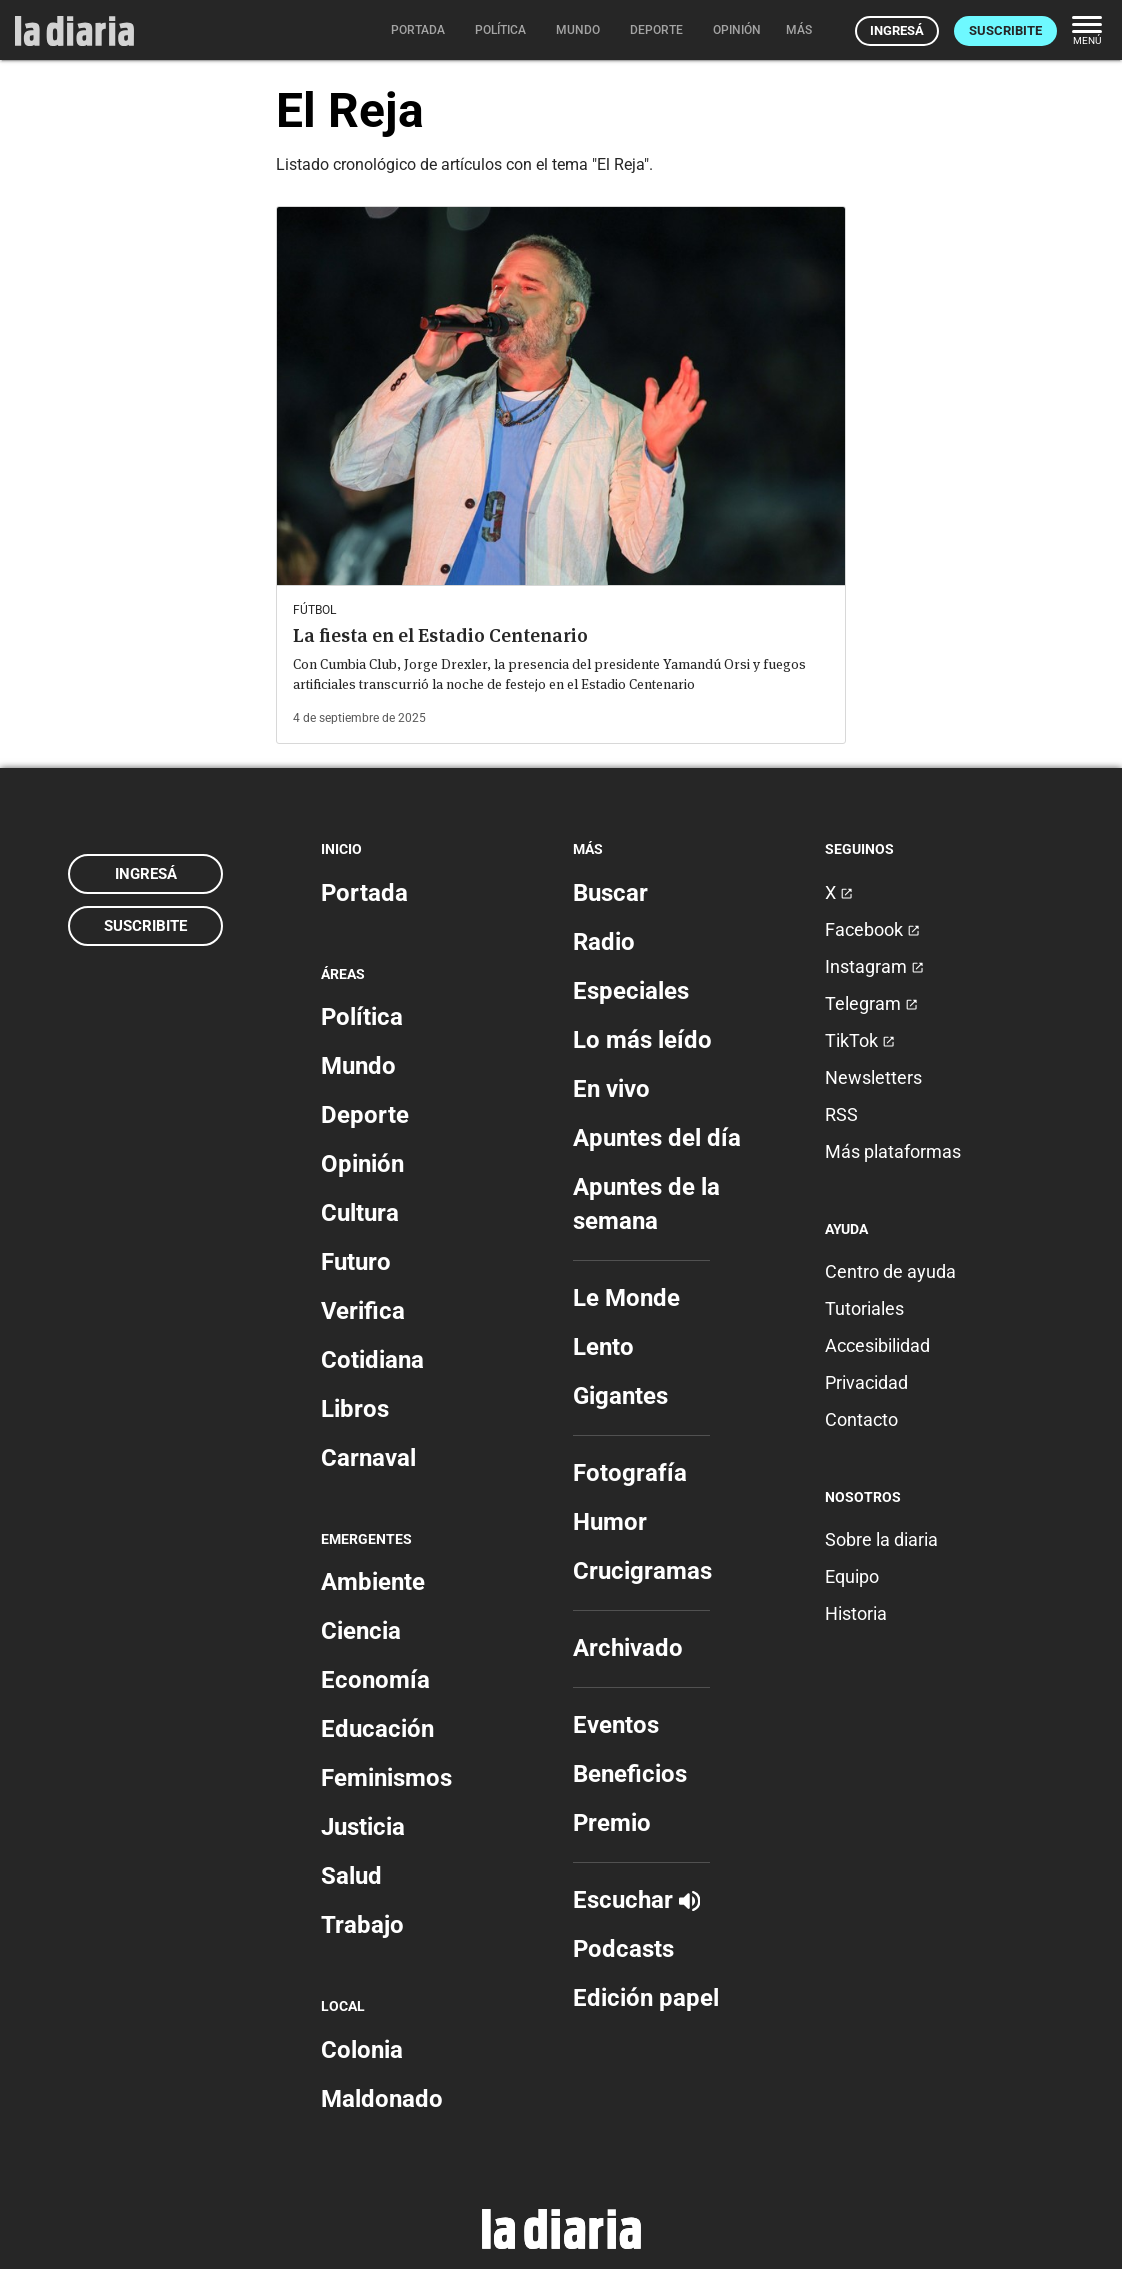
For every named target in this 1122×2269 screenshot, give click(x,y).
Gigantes (620, 1396)
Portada (364, 893)
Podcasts (623, 1949)
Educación (377, 1729)
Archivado (628, 1648)
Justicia (363, 1827)
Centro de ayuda (890, 1271)
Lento (603, 1347)
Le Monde (626, 1298)
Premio (612, 1823)
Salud (351, 1876)
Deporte (365, 1115)
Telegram (871, 1003)
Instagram (874, 966)
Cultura (360, 1213)
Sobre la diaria (881, 1539)
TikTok (860, 1040)
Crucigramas (642, 1571)
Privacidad (866, 1382)
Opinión (362, 1164)
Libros (355, 1409)
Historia (856, 1613)
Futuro (356, 1262)
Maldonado (382, 2099)
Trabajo (362, 1925)
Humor (610, 1522)
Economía (375, 1680)
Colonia (362, 2050)
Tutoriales (864, 1308)
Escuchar (636, 1900)
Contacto (861, 1419)
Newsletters (873, 1077)
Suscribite (1005, 30)
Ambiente (373, 1582)
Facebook (872, 929)
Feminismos (386, 1778)
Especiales (631, 991)
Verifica (363, 1311)
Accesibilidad (877, 1345)
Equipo (852, 1576)
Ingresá (897, 30)
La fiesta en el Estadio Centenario (440, 635)
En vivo (611, 1089)
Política (362, 1017)
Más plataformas (893, 1151)
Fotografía (630, 1473)
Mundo (358, 1066)
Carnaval (368, 1458)
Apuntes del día (657, 1138)
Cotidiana (372, 1360)
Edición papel (646, 1998)
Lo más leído (642, 1040)
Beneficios (630, 1774)
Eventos (616, 1725)
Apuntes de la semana (646, 1204)
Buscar (610, 893)
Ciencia (361, 1631)
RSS (841, 1114)
